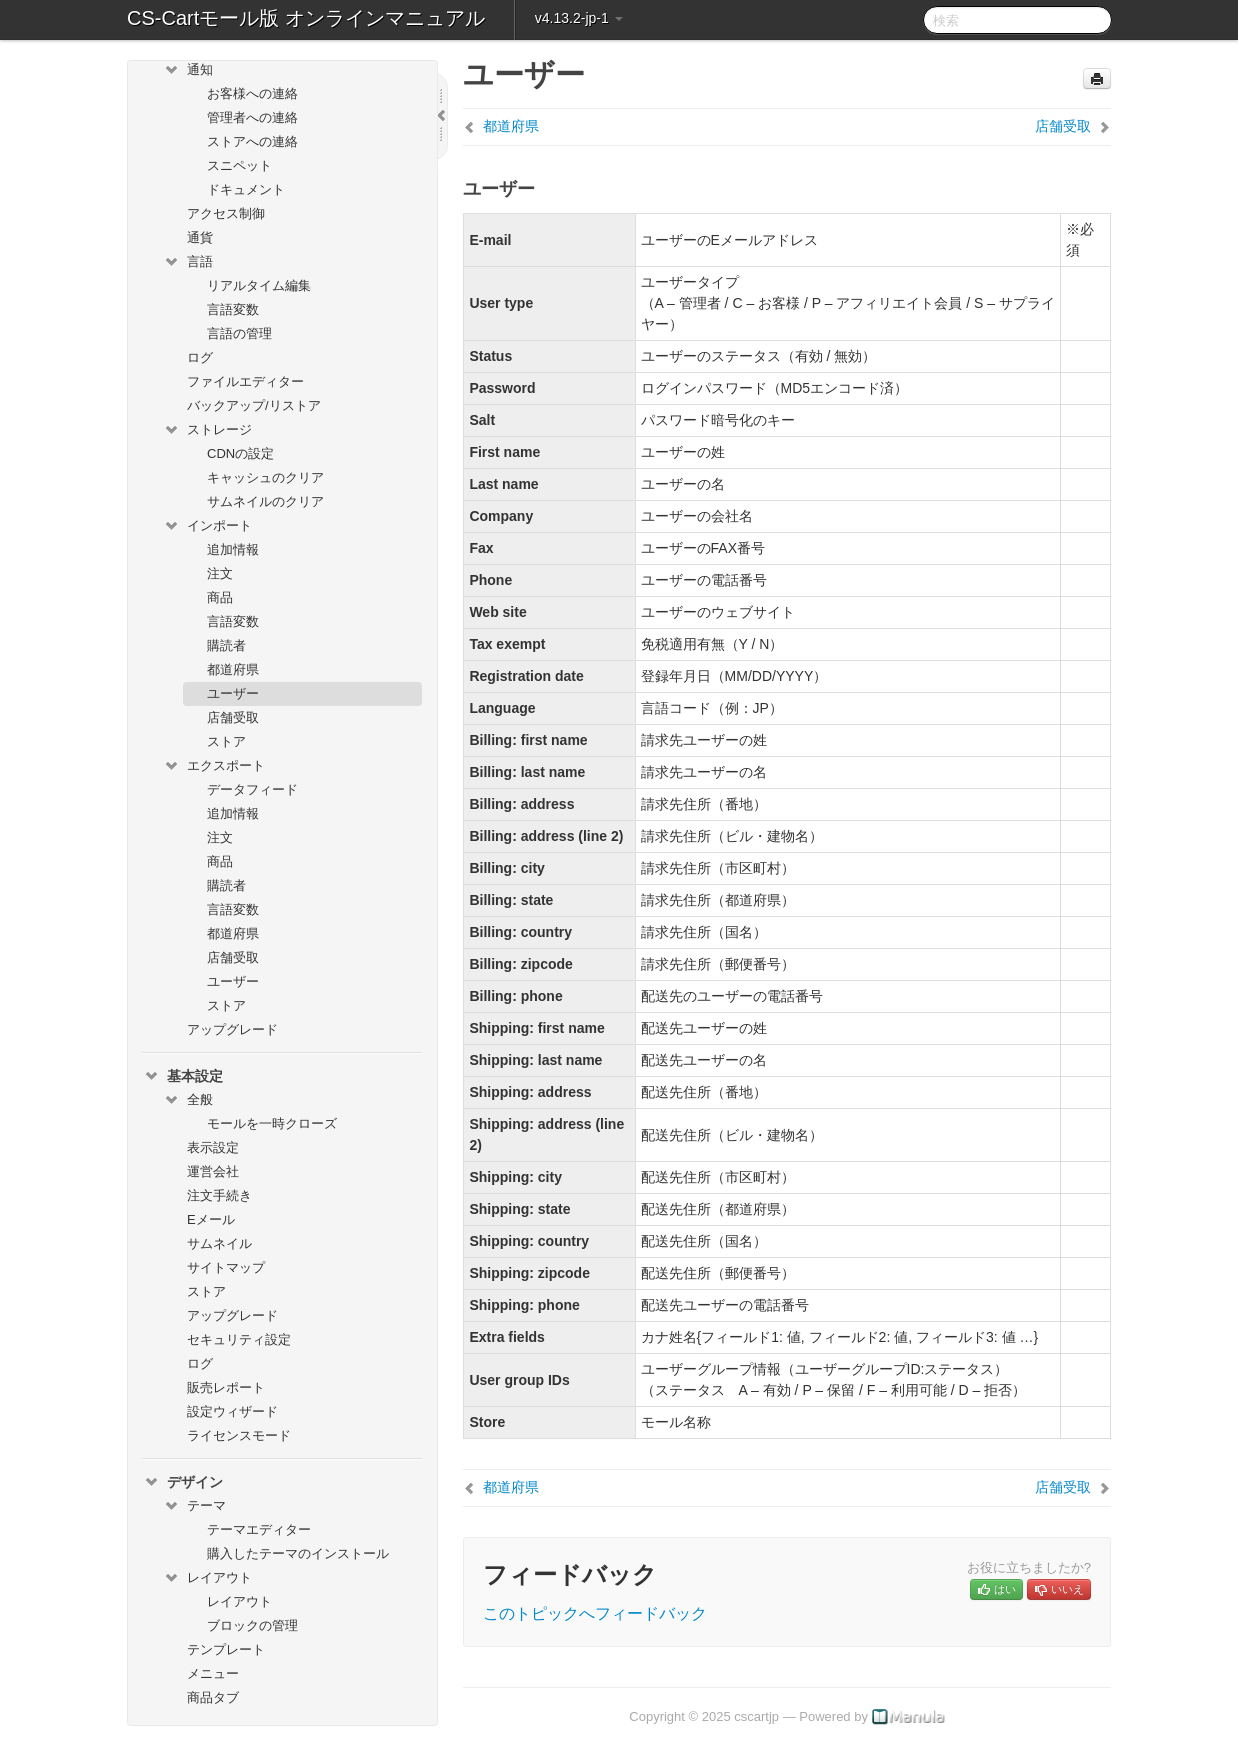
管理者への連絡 (252, 117)
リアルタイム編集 (259, 285)
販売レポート (226, 1387)
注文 (220, 573)
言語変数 (233, 309)
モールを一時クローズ (272, 1123)
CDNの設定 (240, 453)
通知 (188, 70)
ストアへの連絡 (252, 141)
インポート (207, 526)
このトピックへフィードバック (595, 1613)
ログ (200, 357)
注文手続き (219, 1195)
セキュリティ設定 (239, 1339)
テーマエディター (259, 1529)
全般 (188, 1100)
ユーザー (233, 693)
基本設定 (183, 1076)
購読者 (226, 645)
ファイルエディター (245, 381)
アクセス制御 (226, 213)
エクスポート (214, 766)
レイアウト (207, 1578)
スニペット (239, 165)
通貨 (200, 237)
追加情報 (233, 549)
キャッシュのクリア (265, 477)
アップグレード (232, 1029)
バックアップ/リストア (254, 405)
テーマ (194, 1506)
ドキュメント (246, 189)
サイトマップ (226, 1267)
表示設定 (213, 1147)
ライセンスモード (239, 1435)
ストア (226, 741)
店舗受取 (233, 717)
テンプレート (226, 1649)
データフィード (252, 789)
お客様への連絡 (252, 93)
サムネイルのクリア (265, 501)
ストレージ (207, 430)
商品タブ (213, 1697)
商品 (220, 597)
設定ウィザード (232, 1411)
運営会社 (213, 1171)
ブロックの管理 (252, 1625)
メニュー (213, 1673)
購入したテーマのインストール (298, 1553)
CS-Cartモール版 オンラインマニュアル (306, 18)
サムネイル (219, 1243)
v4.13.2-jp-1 (579, 18)
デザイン (183, 1482)
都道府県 (233, 669)
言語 (188, 262)
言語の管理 (239, 333)
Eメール (211, 1219)
